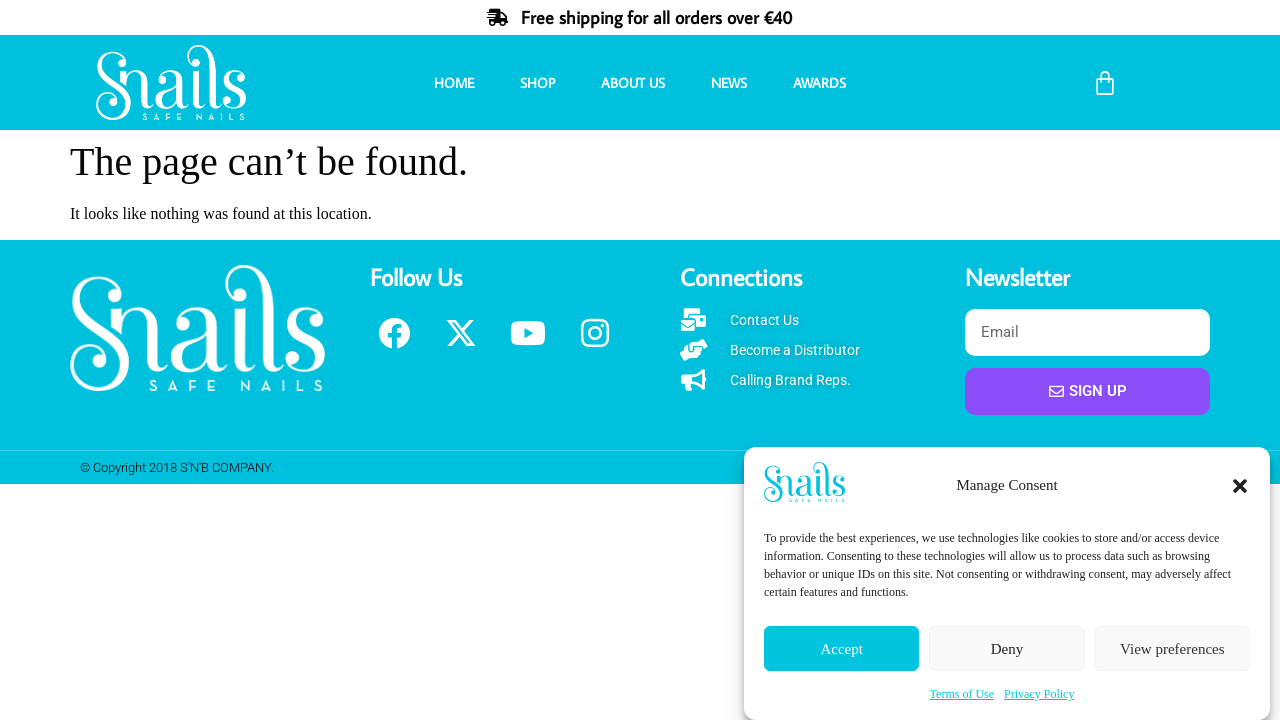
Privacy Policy (1039, 694)
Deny (1007, 649)
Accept (841, 649)
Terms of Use (962, 694)
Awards (819, 83)
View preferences (1172, 649)
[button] (1240, 486)
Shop (537, 83)
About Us (633, 83)
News (729, 83)
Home (454, 83)
